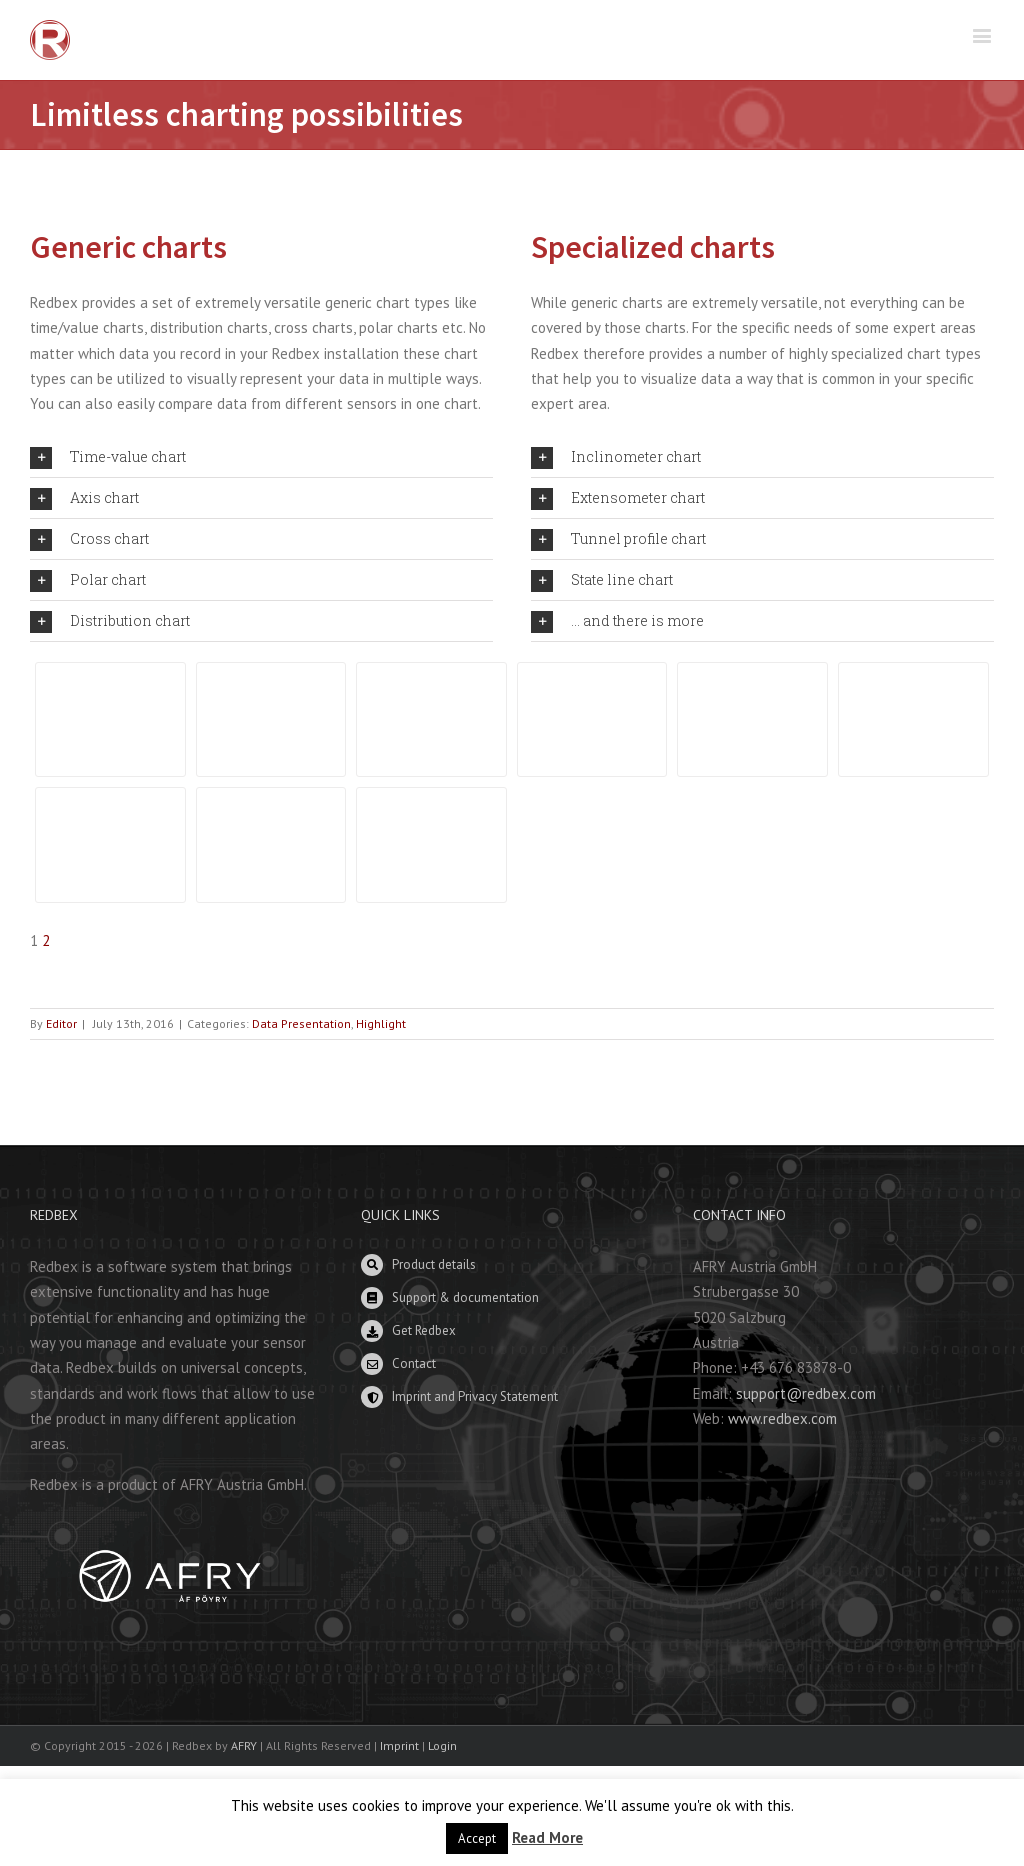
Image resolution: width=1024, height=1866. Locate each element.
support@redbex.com (806, 1393)
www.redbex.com (782, 1418)
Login (442, 1745)
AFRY (244, 1745)
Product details (434, 1264)
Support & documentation (465, 1297)
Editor (61, 1023)
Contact (414, 1363)
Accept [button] (477, 1838)
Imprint (399, 1745)
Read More (547, 1837)
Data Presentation (301, 1023)
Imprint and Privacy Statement (475, 1396)
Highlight (381, 1023)
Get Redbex (424, 1330)
